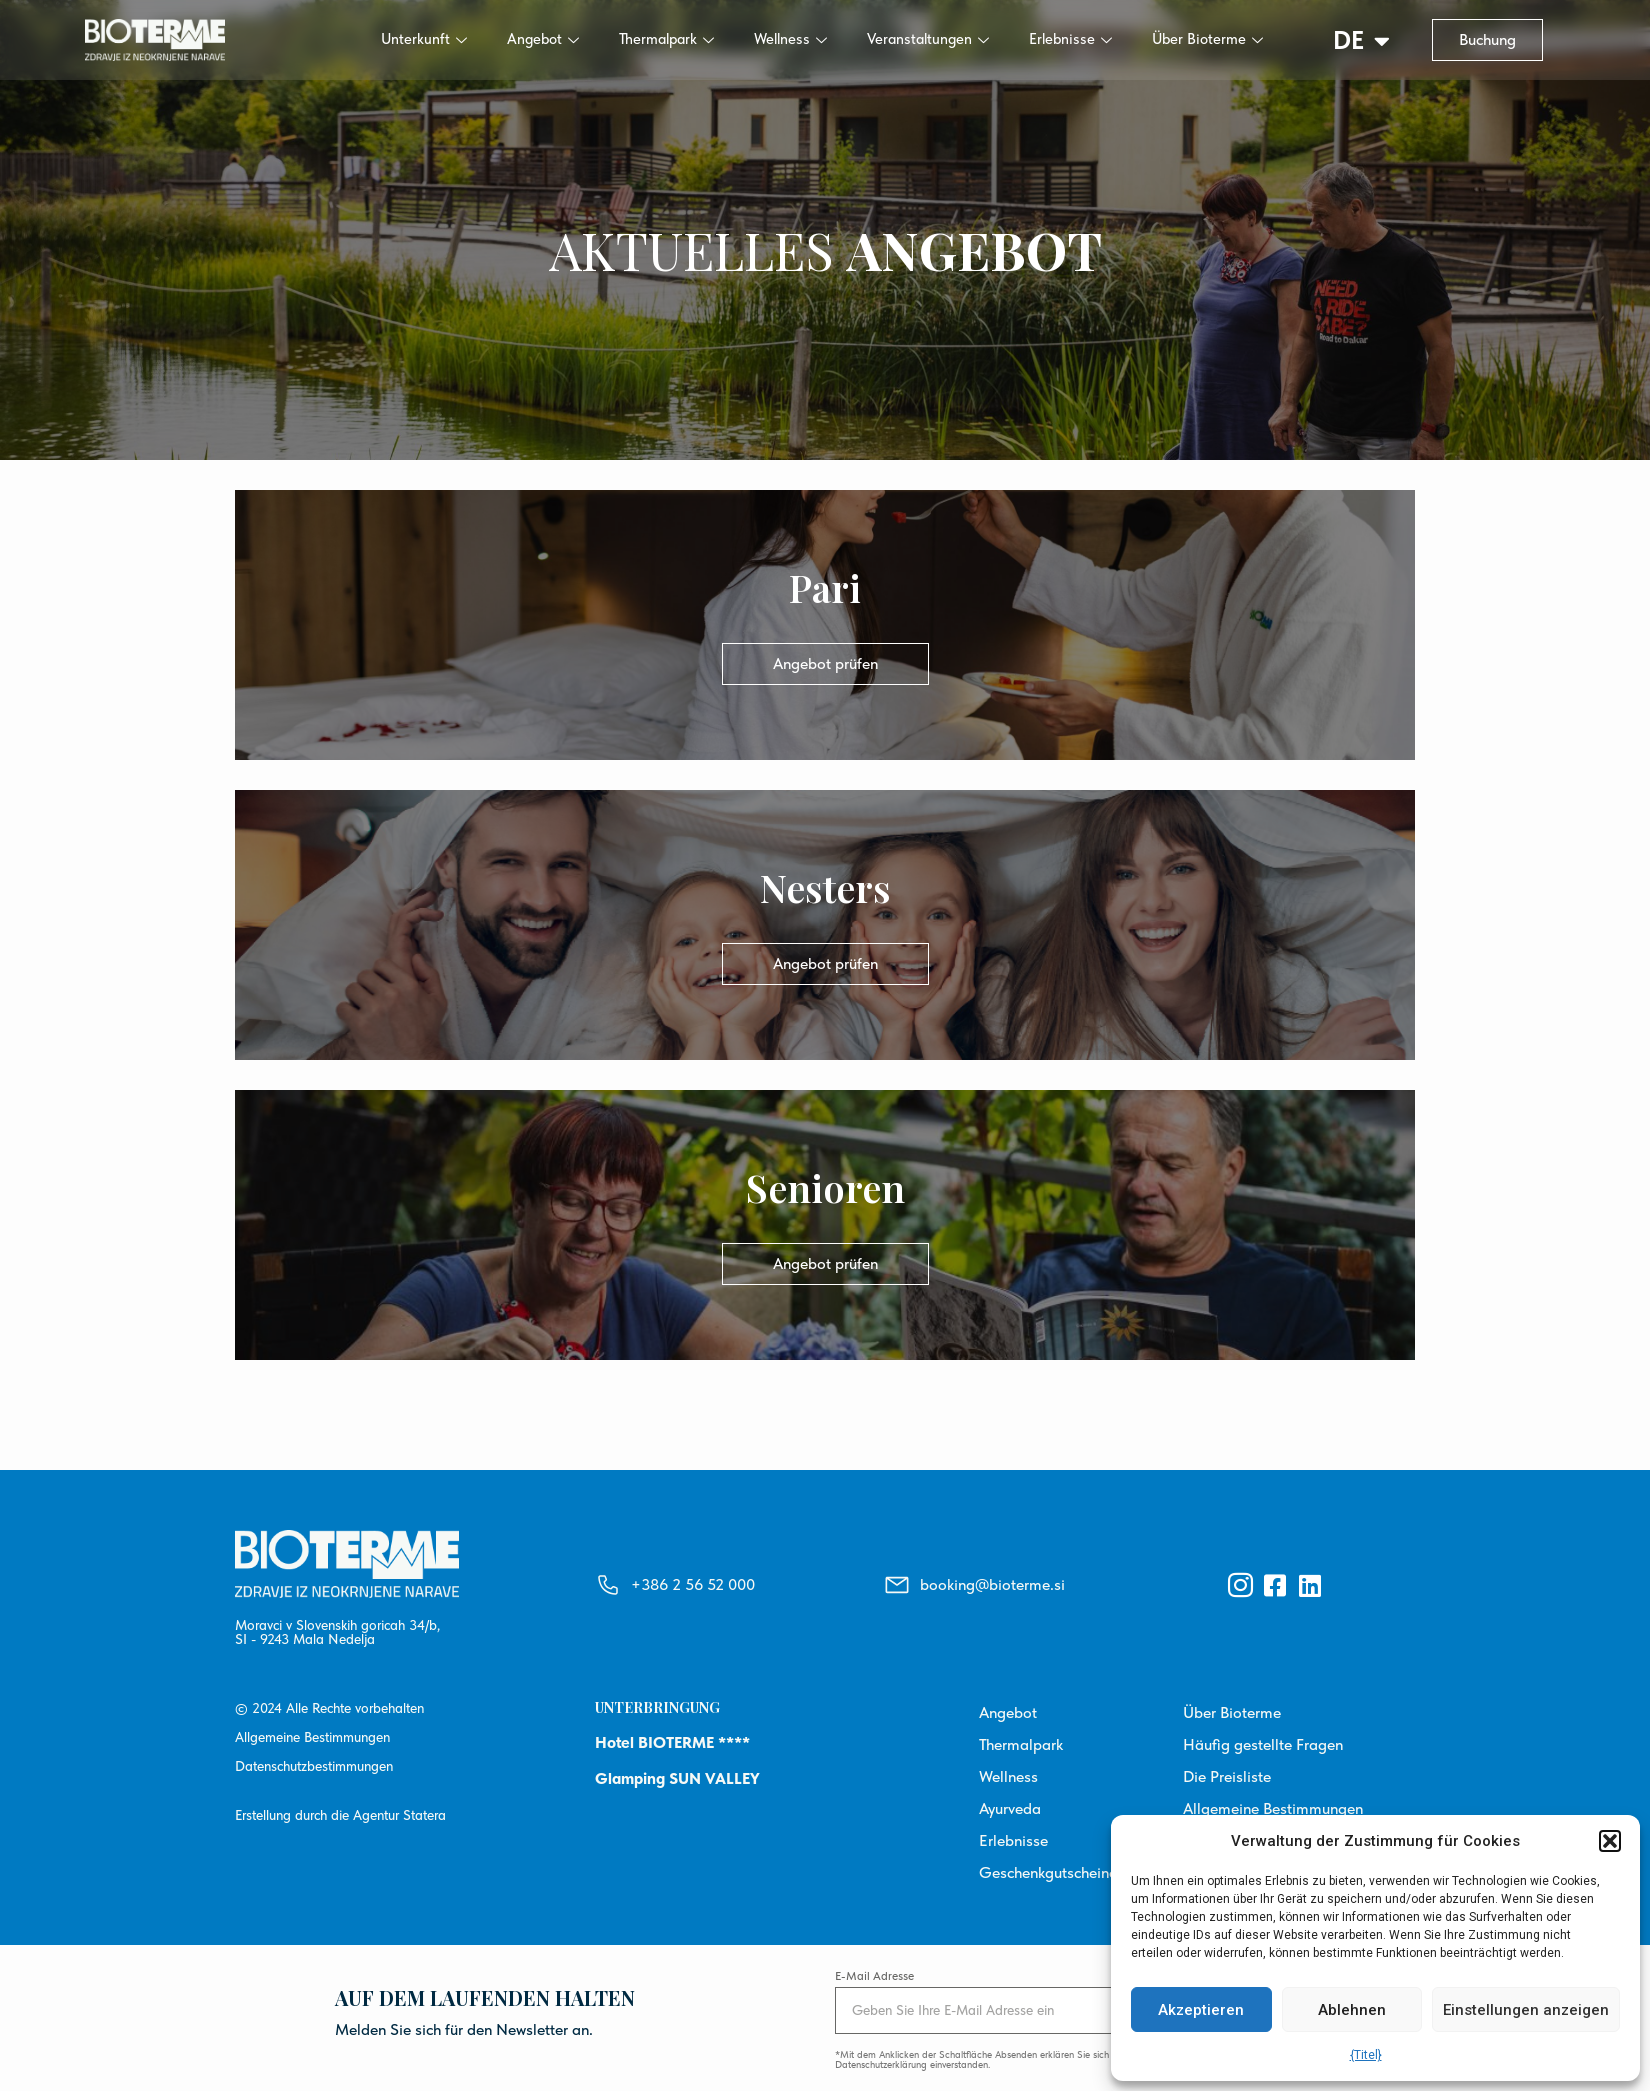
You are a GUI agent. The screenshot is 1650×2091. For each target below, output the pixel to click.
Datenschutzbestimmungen (314, 1766)
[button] (1610, 1841)
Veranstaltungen (928, 39)
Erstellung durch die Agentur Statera (340, 1815)
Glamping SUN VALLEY (677, 1778)
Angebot (543, 39)
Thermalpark (666, 39)
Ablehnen (1352, 2010)
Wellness (790, 39)
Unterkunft (424, 39)
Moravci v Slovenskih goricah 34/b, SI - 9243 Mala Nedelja (337, 1632)
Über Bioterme (1207, 39)
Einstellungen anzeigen (1526, 2010)
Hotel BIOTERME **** (672, 1742)
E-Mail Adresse (874, 1976)
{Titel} (1366, 2055)
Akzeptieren (1201, 2010)
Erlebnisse (1070, 39)
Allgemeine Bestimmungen (312, 1737)
